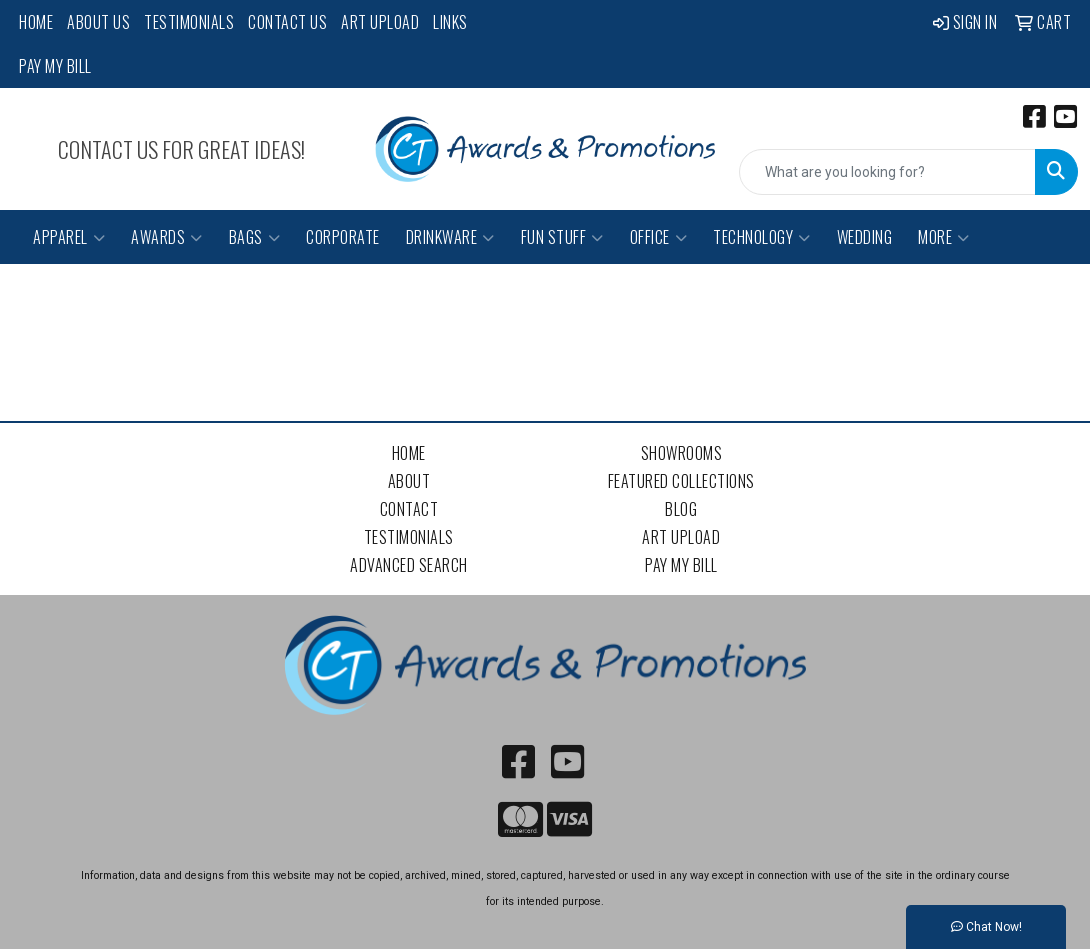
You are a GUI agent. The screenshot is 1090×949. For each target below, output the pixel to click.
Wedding (865, 237)
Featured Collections (681, 481)
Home (36, 22)
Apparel (69, 237)
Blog (681, 509)
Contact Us (287, 22)
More (944, 237)
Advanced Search (409, 565)
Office (659, 237)
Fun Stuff (562, 237)
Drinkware (450, 237)
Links (450, 22)
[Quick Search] (887, 172)
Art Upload (380, 22)
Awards (167, 237)
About (409, 481)
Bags (255, 237)
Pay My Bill (55, 66)
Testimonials (189, 22)
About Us (98, 22)
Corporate (343, 237)
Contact (409, 509)
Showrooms (682, 453)
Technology (762, 237)
